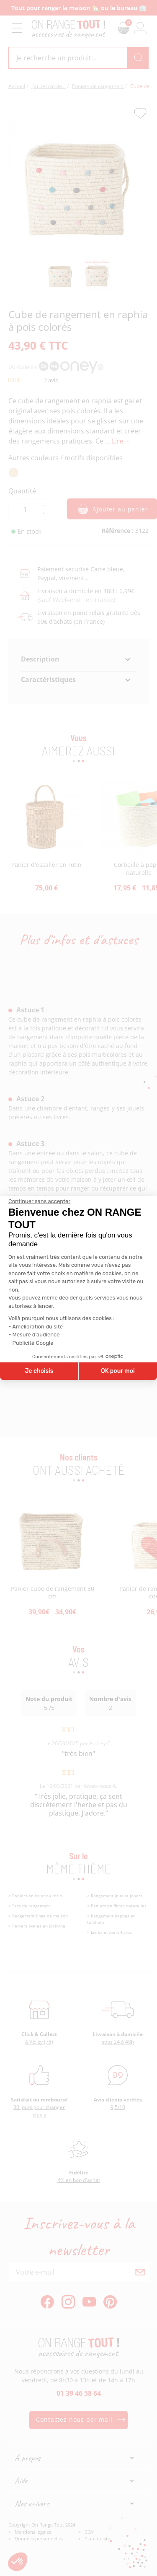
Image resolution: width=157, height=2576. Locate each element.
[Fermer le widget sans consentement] (39, 1201)
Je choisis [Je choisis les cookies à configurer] (39, 1371)
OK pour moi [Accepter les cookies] (118, 1371)
